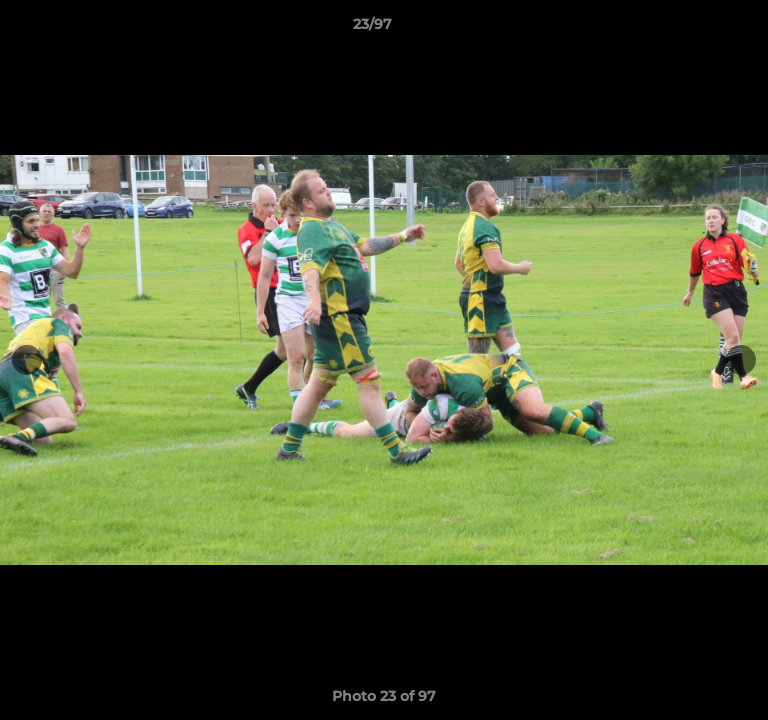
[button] (696, 29)
